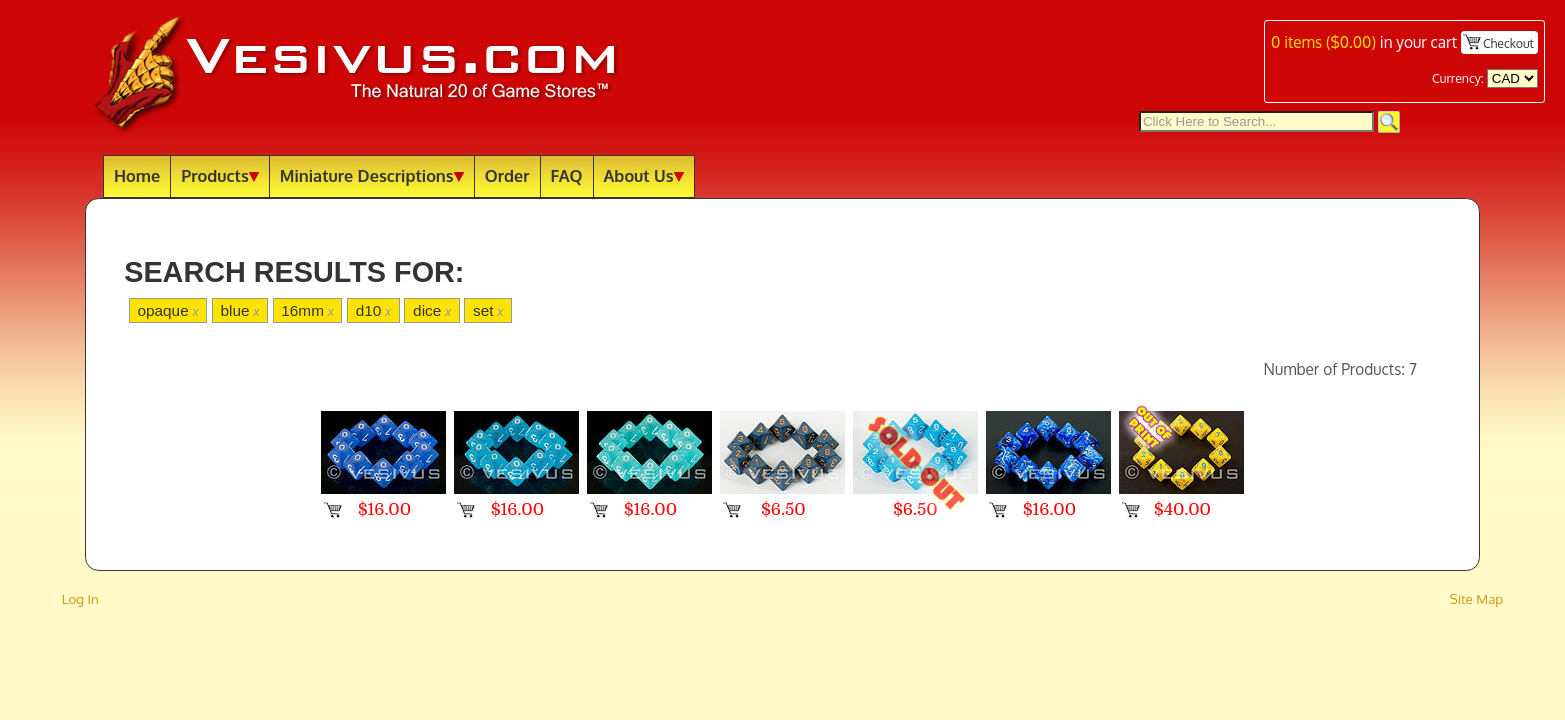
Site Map (1477, 598)
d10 (373, 310)
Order (507, 175)
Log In (80, 598)
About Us (644, 175)
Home (137, 175)
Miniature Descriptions (372, 175)
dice (432, 310)
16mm (307, 310)
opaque (167, 310)
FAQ (567, 175)
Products (220, 175)
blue (239, 310)
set (488, 310)
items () (1323, 42)
